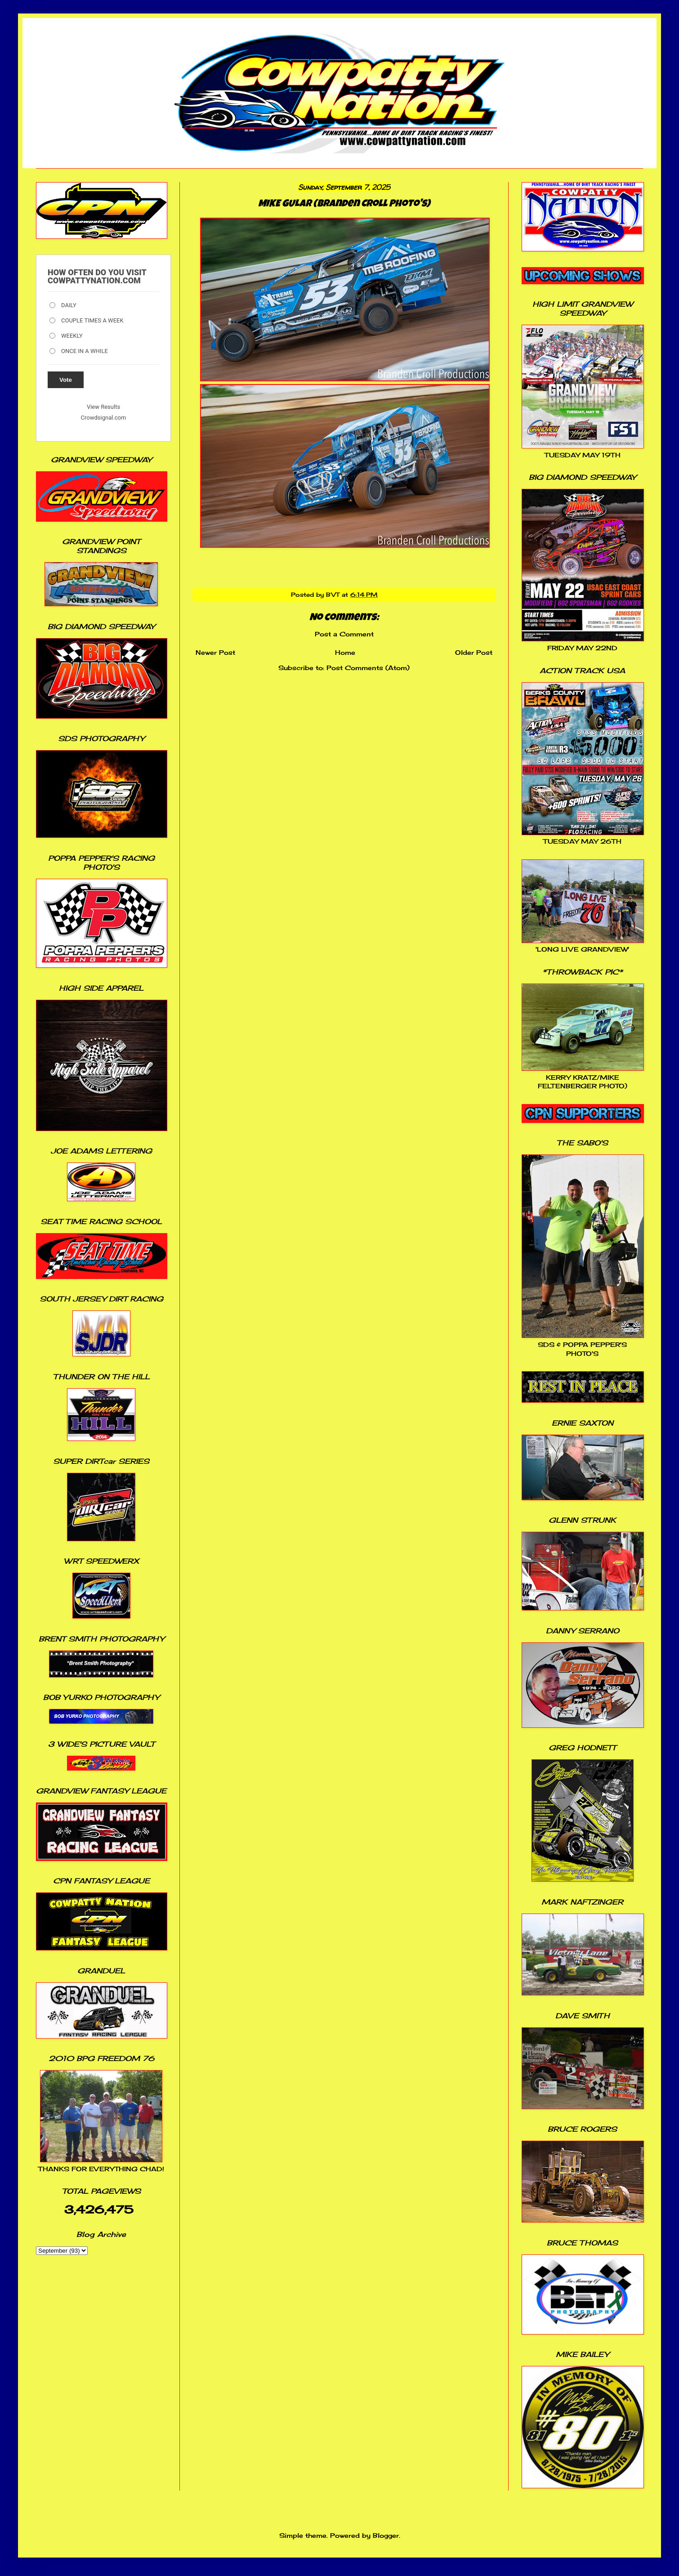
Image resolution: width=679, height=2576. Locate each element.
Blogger (386, 2535)
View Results (103, 406)
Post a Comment (344, 634)
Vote (65, 379)
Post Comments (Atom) (368, 667)
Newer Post (215, 652)
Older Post (473, 652)
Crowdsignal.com (103, 417)
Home (345, 652)
